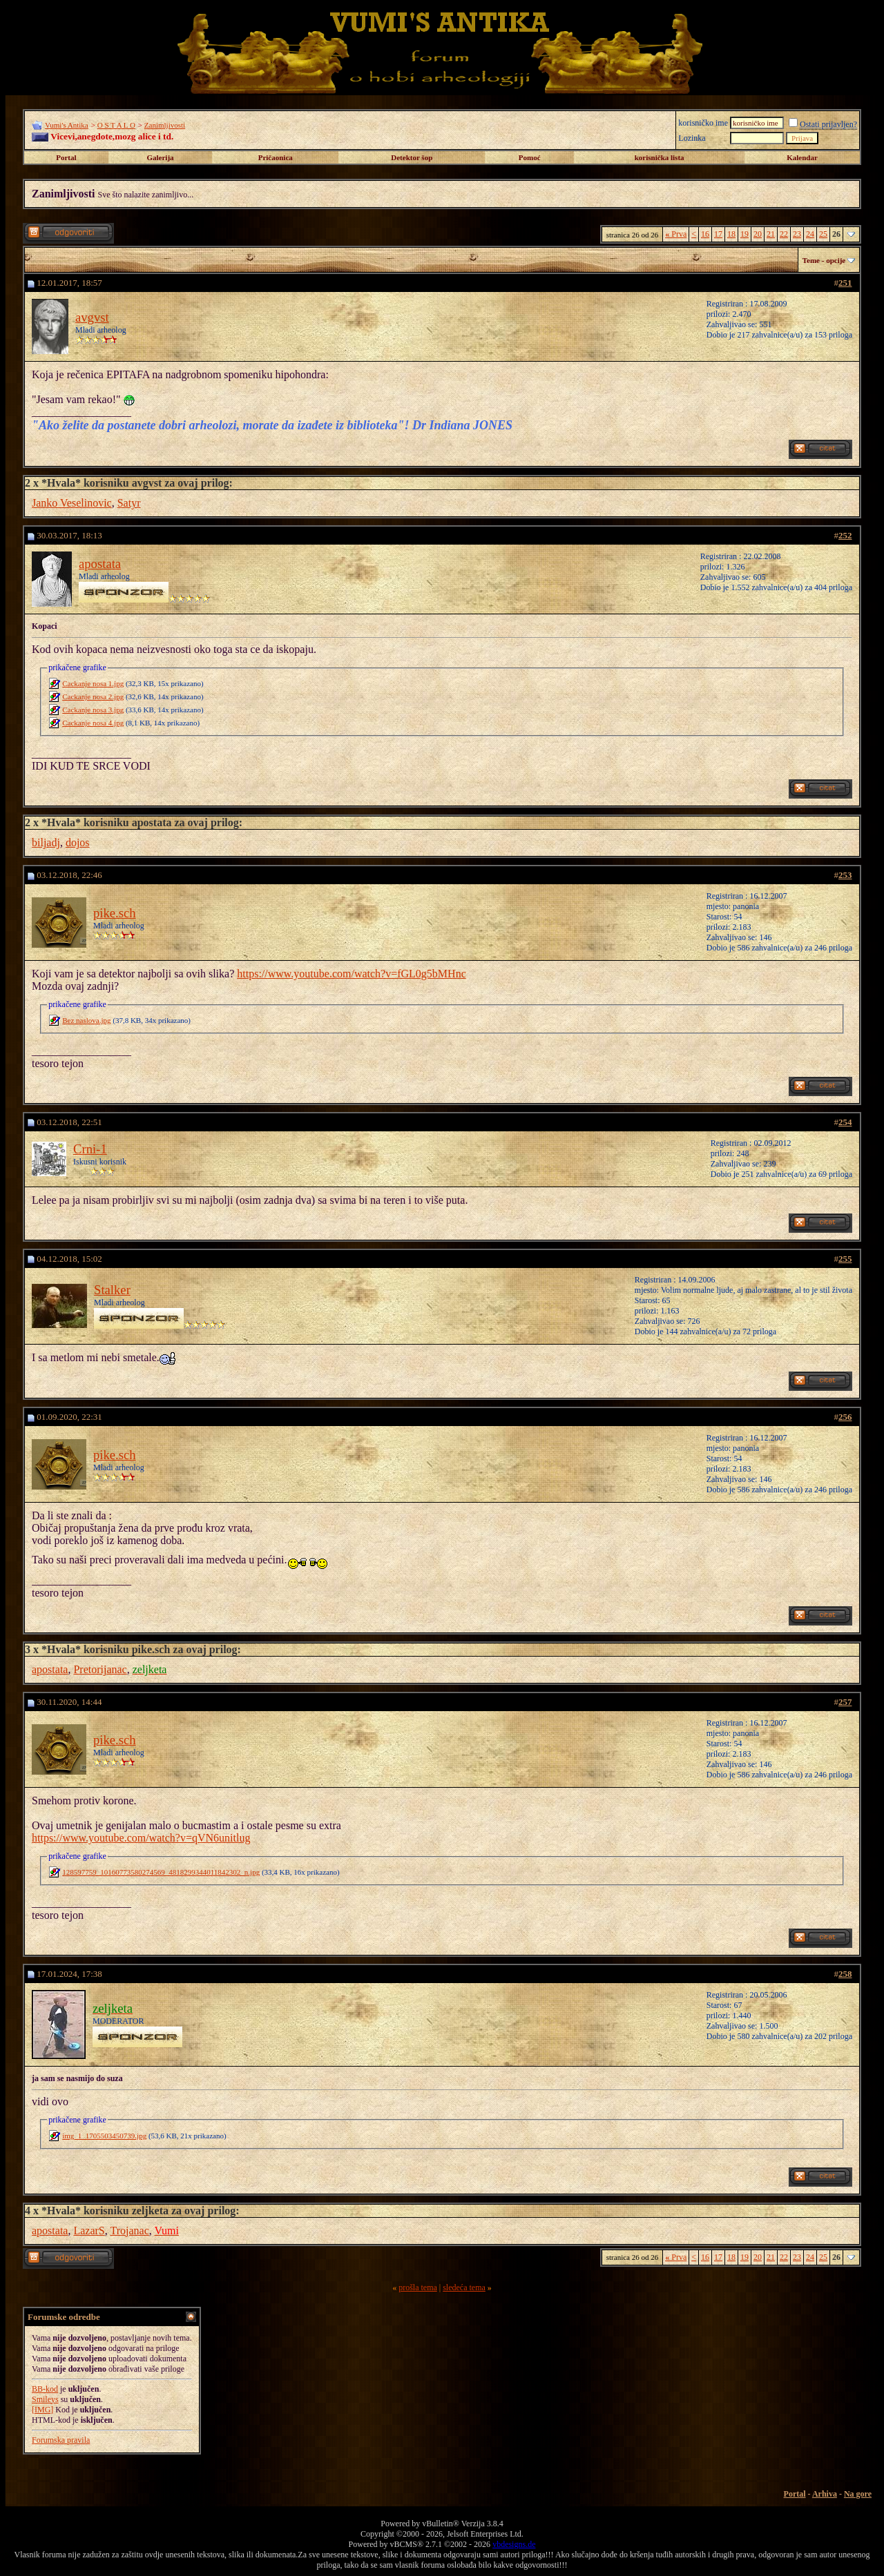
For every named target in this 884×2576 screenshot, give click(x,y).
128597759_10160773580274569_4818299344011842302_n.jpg (161, 1872)
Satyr (129, 503)
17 (718, 234)
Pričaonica (275, 157)
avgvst (92, 317)
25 (823, 234)
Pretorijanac (99, 1669)
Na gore (858, 2494)
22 (784, 234)
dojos (78, 842)
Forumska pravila (61, 2440)
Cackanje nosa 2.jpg (93, 696)
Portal (66, 157)
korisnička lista (659, 157)
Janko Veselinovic (72, 503)
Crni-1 (90, 1149)
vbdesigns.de (513, 2544)
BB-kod (45, 2389)
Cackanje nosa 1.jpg (93, 683)
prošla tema (417, 2287)
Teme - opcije (824, 260)
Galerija (159, 157)
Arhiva (824, 2494)
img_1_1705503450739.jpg (104, 2135)
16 (705, 234)
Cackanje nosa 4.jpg (93, 723)
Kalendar (802, 157)
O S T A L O (116, 125)
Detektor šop (411, 157)
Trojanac (129, 2230)
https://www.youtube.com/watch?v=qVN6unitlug (141, 1838)
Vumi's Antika (66, 125)
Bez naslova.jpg (86, 1020)
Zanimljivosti (164, 125)
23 (797, 234)
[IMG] (42, 2409)
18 (731, 234)
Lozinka (691, 138)
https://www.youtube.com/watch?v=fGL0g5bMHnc (351, 973)
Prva (675, 234)
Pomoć (530, 157)
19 (744, 234)
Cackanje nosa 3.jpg (93, 709)
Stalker (112, 1289)
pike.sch (114, 913)
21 (771, 234)
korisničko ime (703, 123)
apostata (100, 563)
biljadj (46, 842)
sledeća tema (464, 2287)
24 (810, 234)
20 (757, 234)
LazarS (88, 2230)
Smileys (45, 2399)
